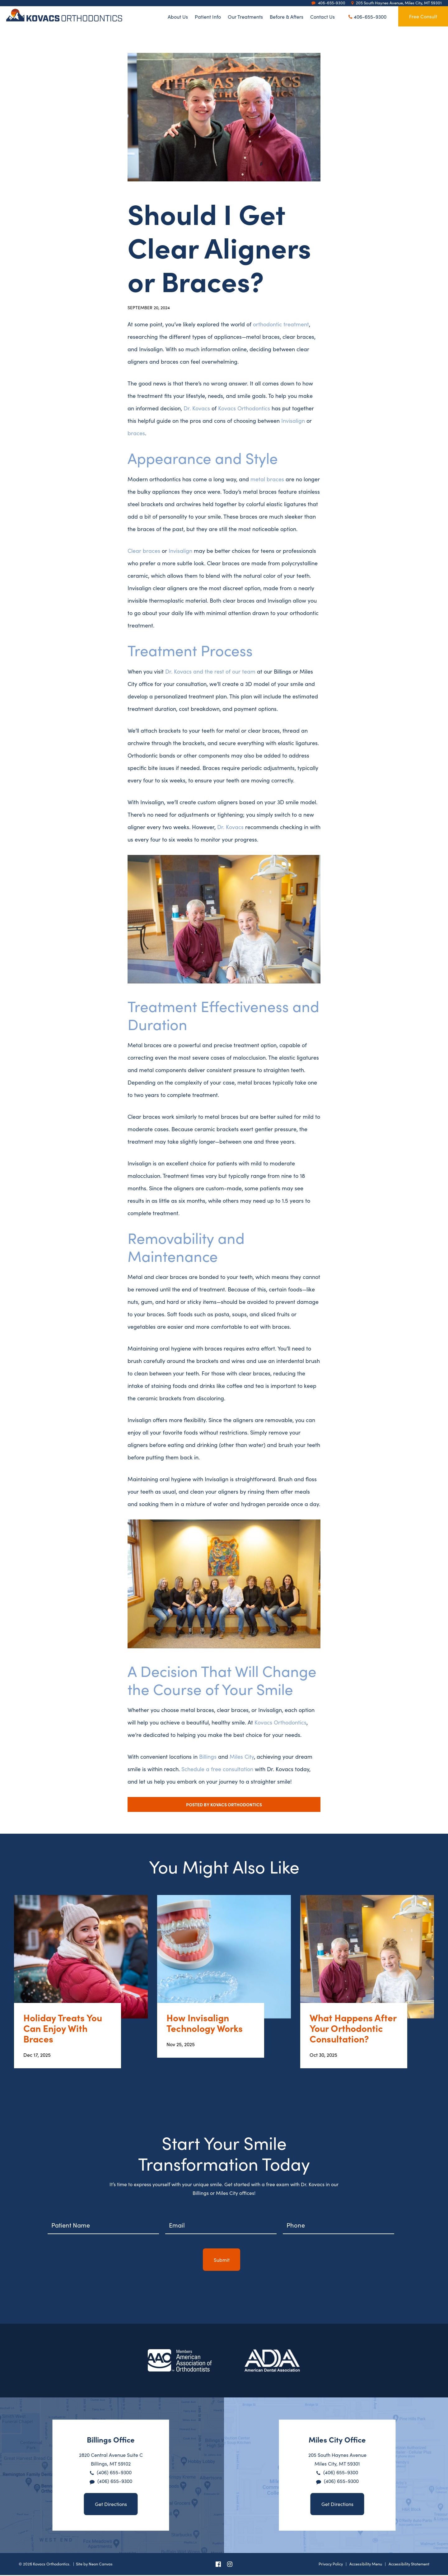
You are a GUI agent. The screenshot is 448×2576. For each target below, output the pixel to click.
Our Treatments (245, 16)
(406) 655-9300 (114, 2473)
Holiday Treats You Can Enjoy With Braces (62, 2029)
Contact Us (322, 16)
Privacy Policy (331, 2564)
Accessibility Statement (409, 2564)
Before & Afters (286, 16)
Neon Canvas (101, 2564)
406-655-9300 (367, 16)
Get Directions (111, 2505)
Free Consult (423, 16)
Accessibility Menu (365, 2564)
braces (136, 433)
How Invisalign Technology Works (204, 2023)
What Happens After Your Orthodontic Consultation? (353, 2029)
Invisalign (293, 420)
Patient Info (208, 16)
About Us (178, 16)
